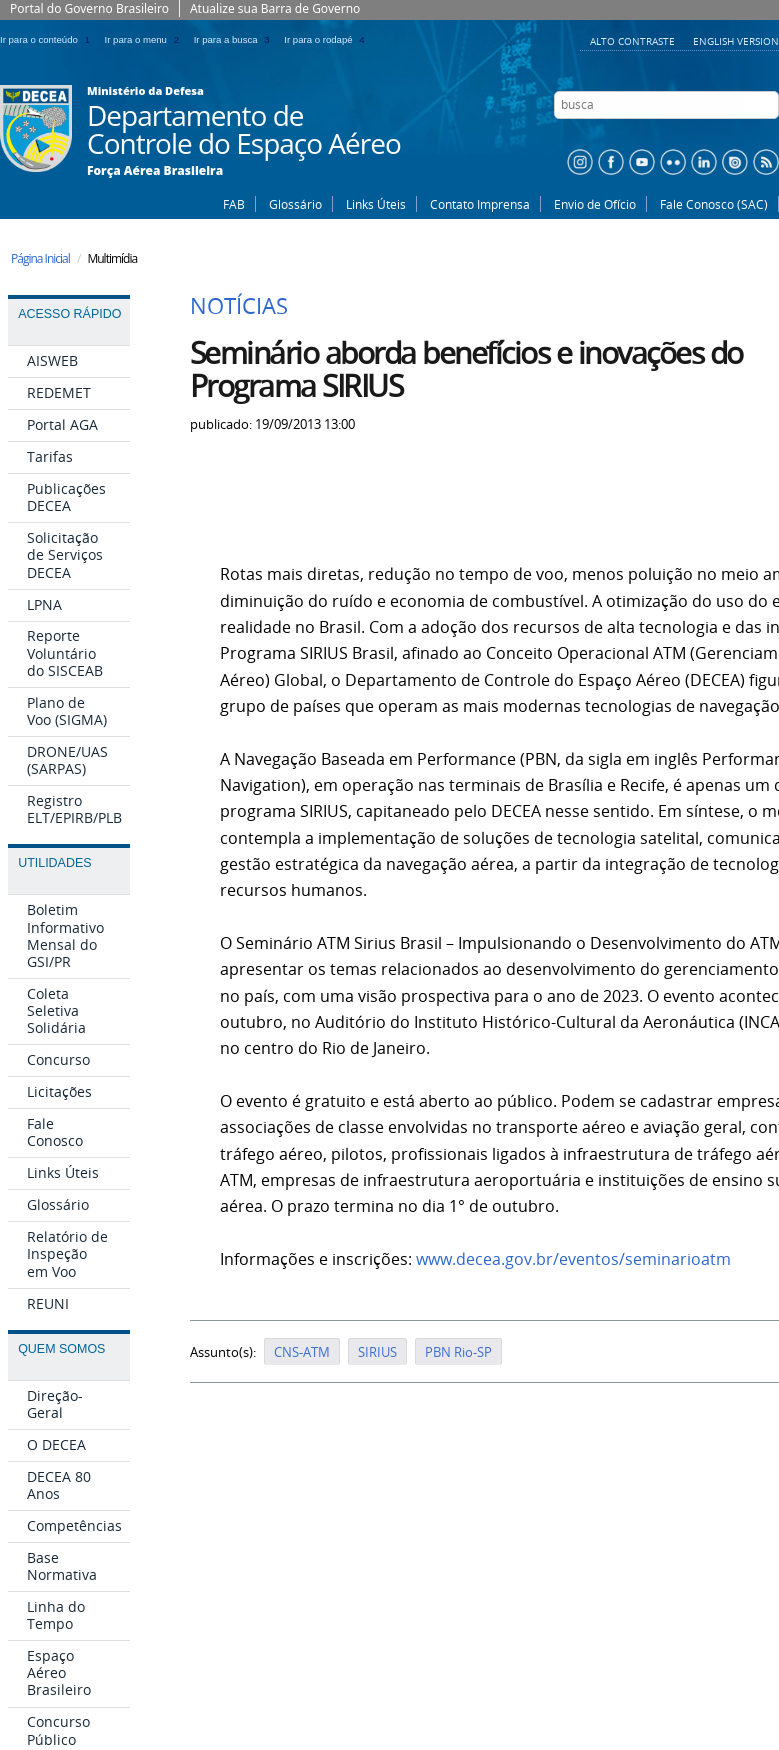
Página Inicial (40, 258)
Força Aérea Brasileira (155, 171)
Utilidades (54, 863)
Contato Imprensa (480, 204)
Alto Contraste (634, 41)
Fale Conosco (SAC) (714, 204)
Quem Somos (61, 1349)
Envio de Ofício (595, 204)
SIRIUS (377, 1352)
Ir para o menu (145, 39)
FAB (234, 204)
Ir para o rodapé (326, 39)
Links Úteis (376, 204)
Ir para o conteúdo (48, 39)
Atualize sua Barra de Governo (275, 8)
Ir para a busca (235, 39)
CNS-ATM (302, 1352)
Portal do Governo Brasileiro (89, 8)
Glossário (295, 204)
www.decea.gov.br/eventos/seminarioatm (573, 1259)
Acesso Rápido (69, 314)
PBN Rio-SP (458, 1352)
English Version (736, 41)
